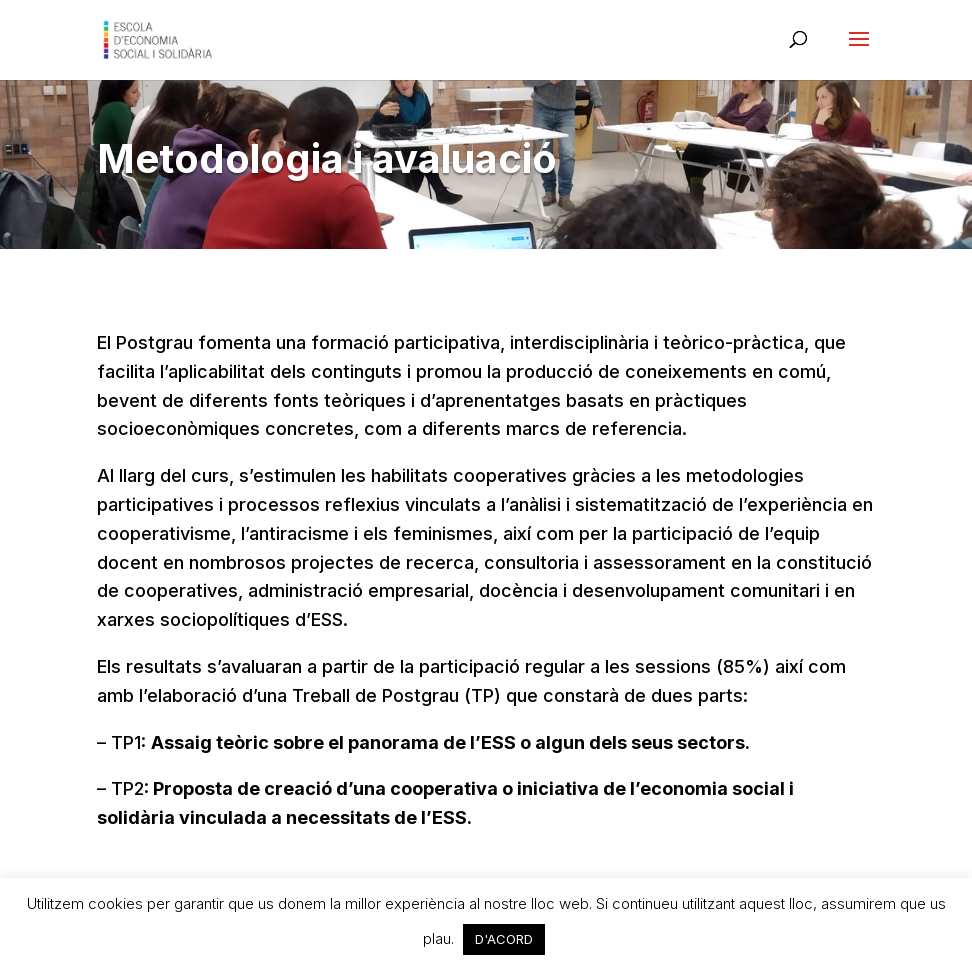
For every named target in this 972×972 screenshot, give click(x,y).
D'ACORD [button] (504, 939)
